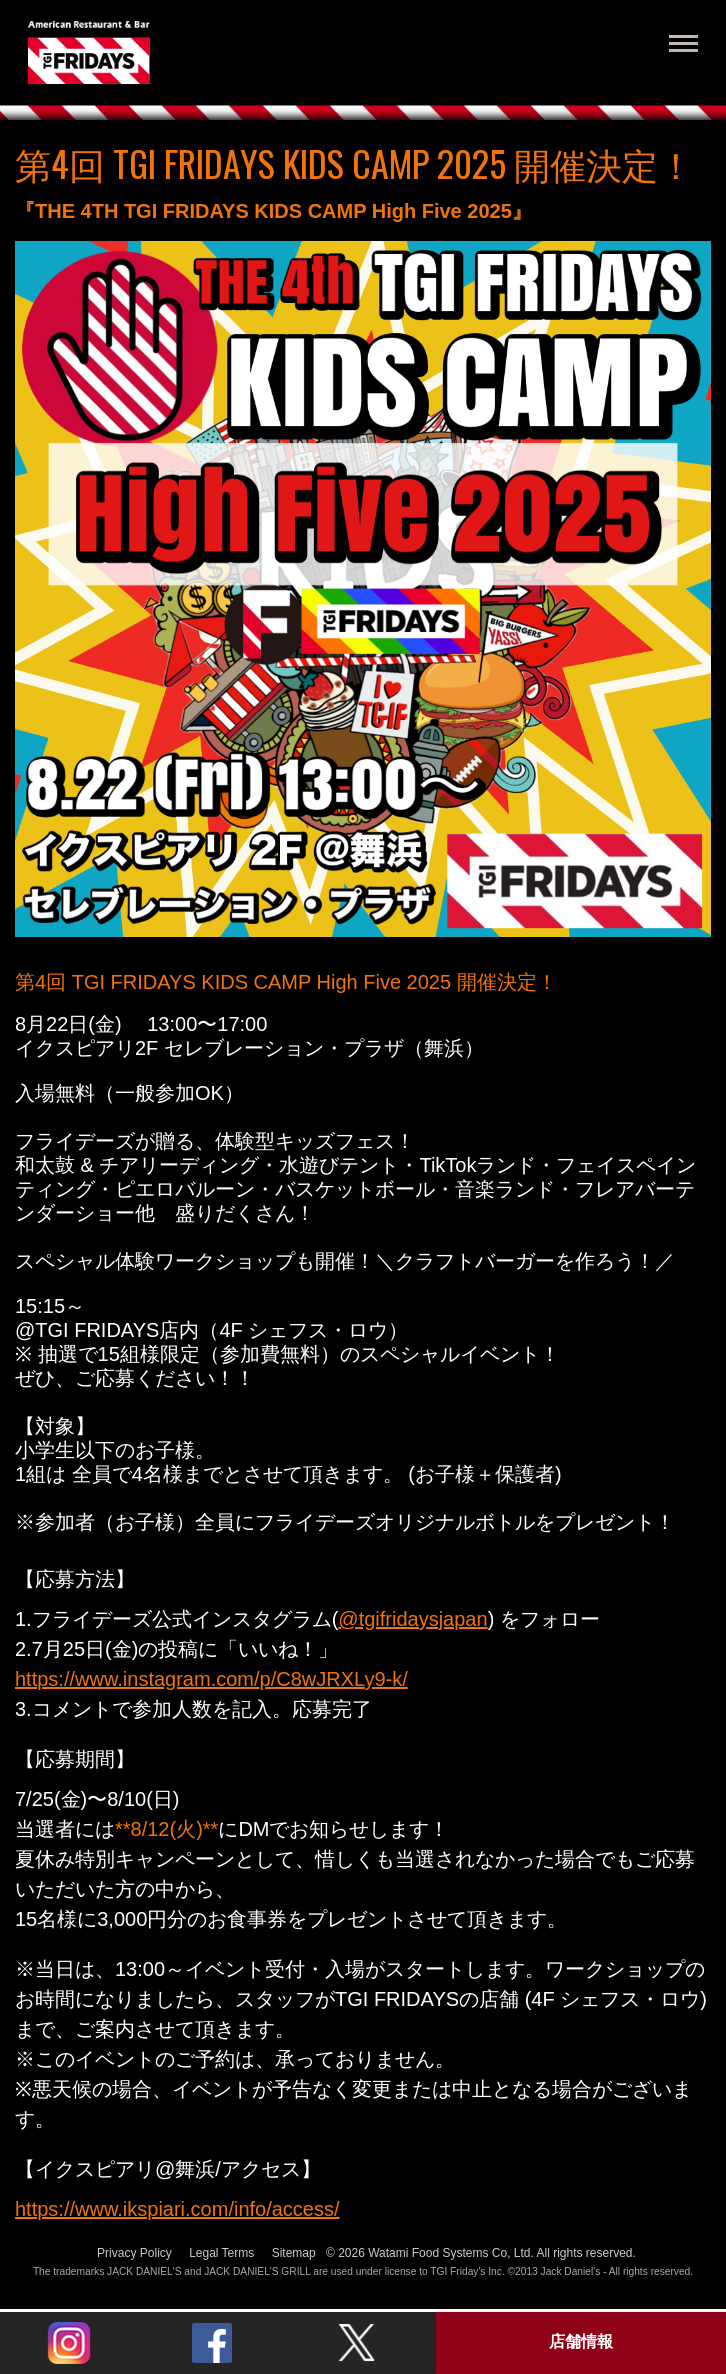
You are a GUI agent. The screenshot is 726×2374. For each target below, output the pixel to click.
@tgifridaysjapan (412, 1619)
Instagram (69, 2343)
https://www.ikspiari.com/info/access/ (177, 2209)
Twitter (356, 2343)
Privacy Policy (134, 2253)
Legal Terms (221, 2253)
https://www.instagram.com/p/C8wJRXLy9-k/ (211, 1679)
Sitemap (294, 2253)
